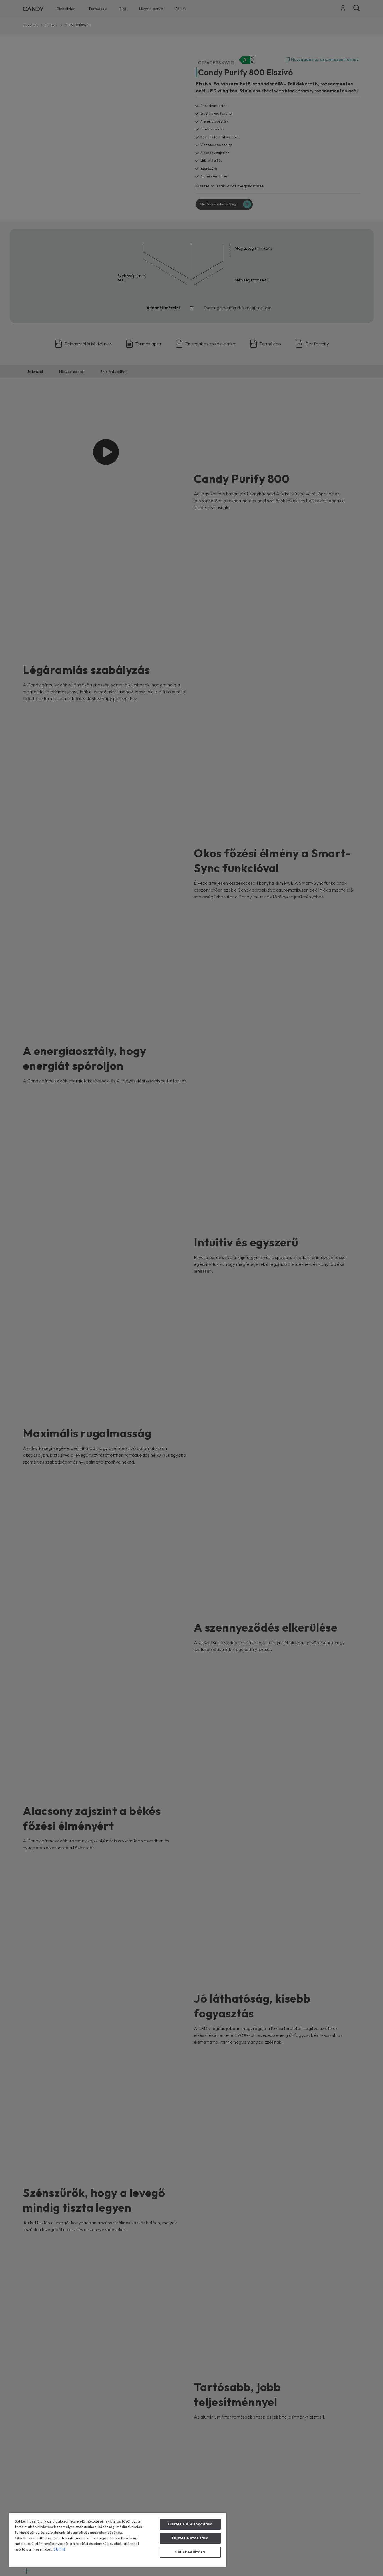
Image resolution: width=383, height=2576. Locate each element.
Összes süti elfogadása (190, 2524)
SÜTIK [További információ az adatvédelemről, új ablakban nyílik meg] (59, 2549)
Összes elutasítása (190, 2538)
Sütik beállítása (190, 2552)
